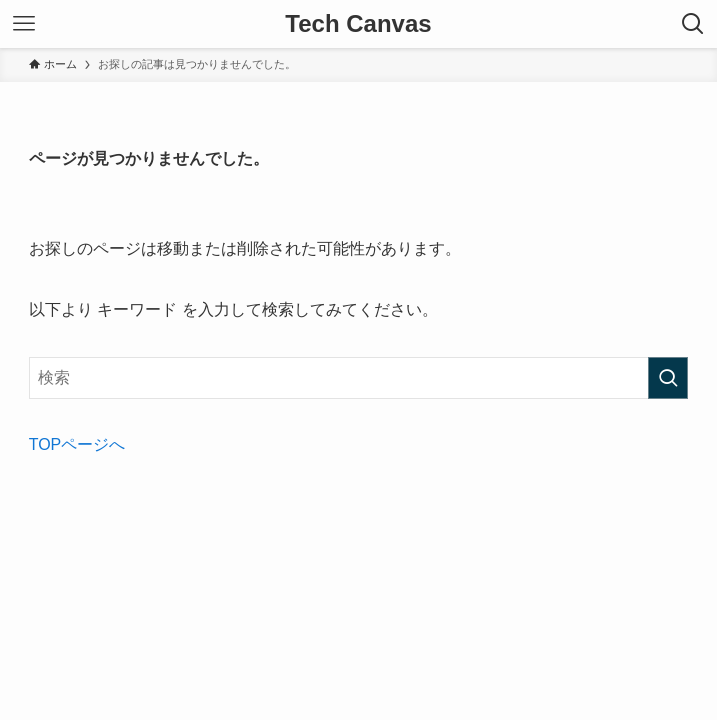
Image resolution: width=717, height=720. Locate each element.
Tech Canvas (358, 24)
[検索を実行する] (668, 378)
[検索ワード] (359, 378)
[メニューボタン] (24, 24)
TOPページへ (77, 444)
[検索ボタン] (693, 24)
